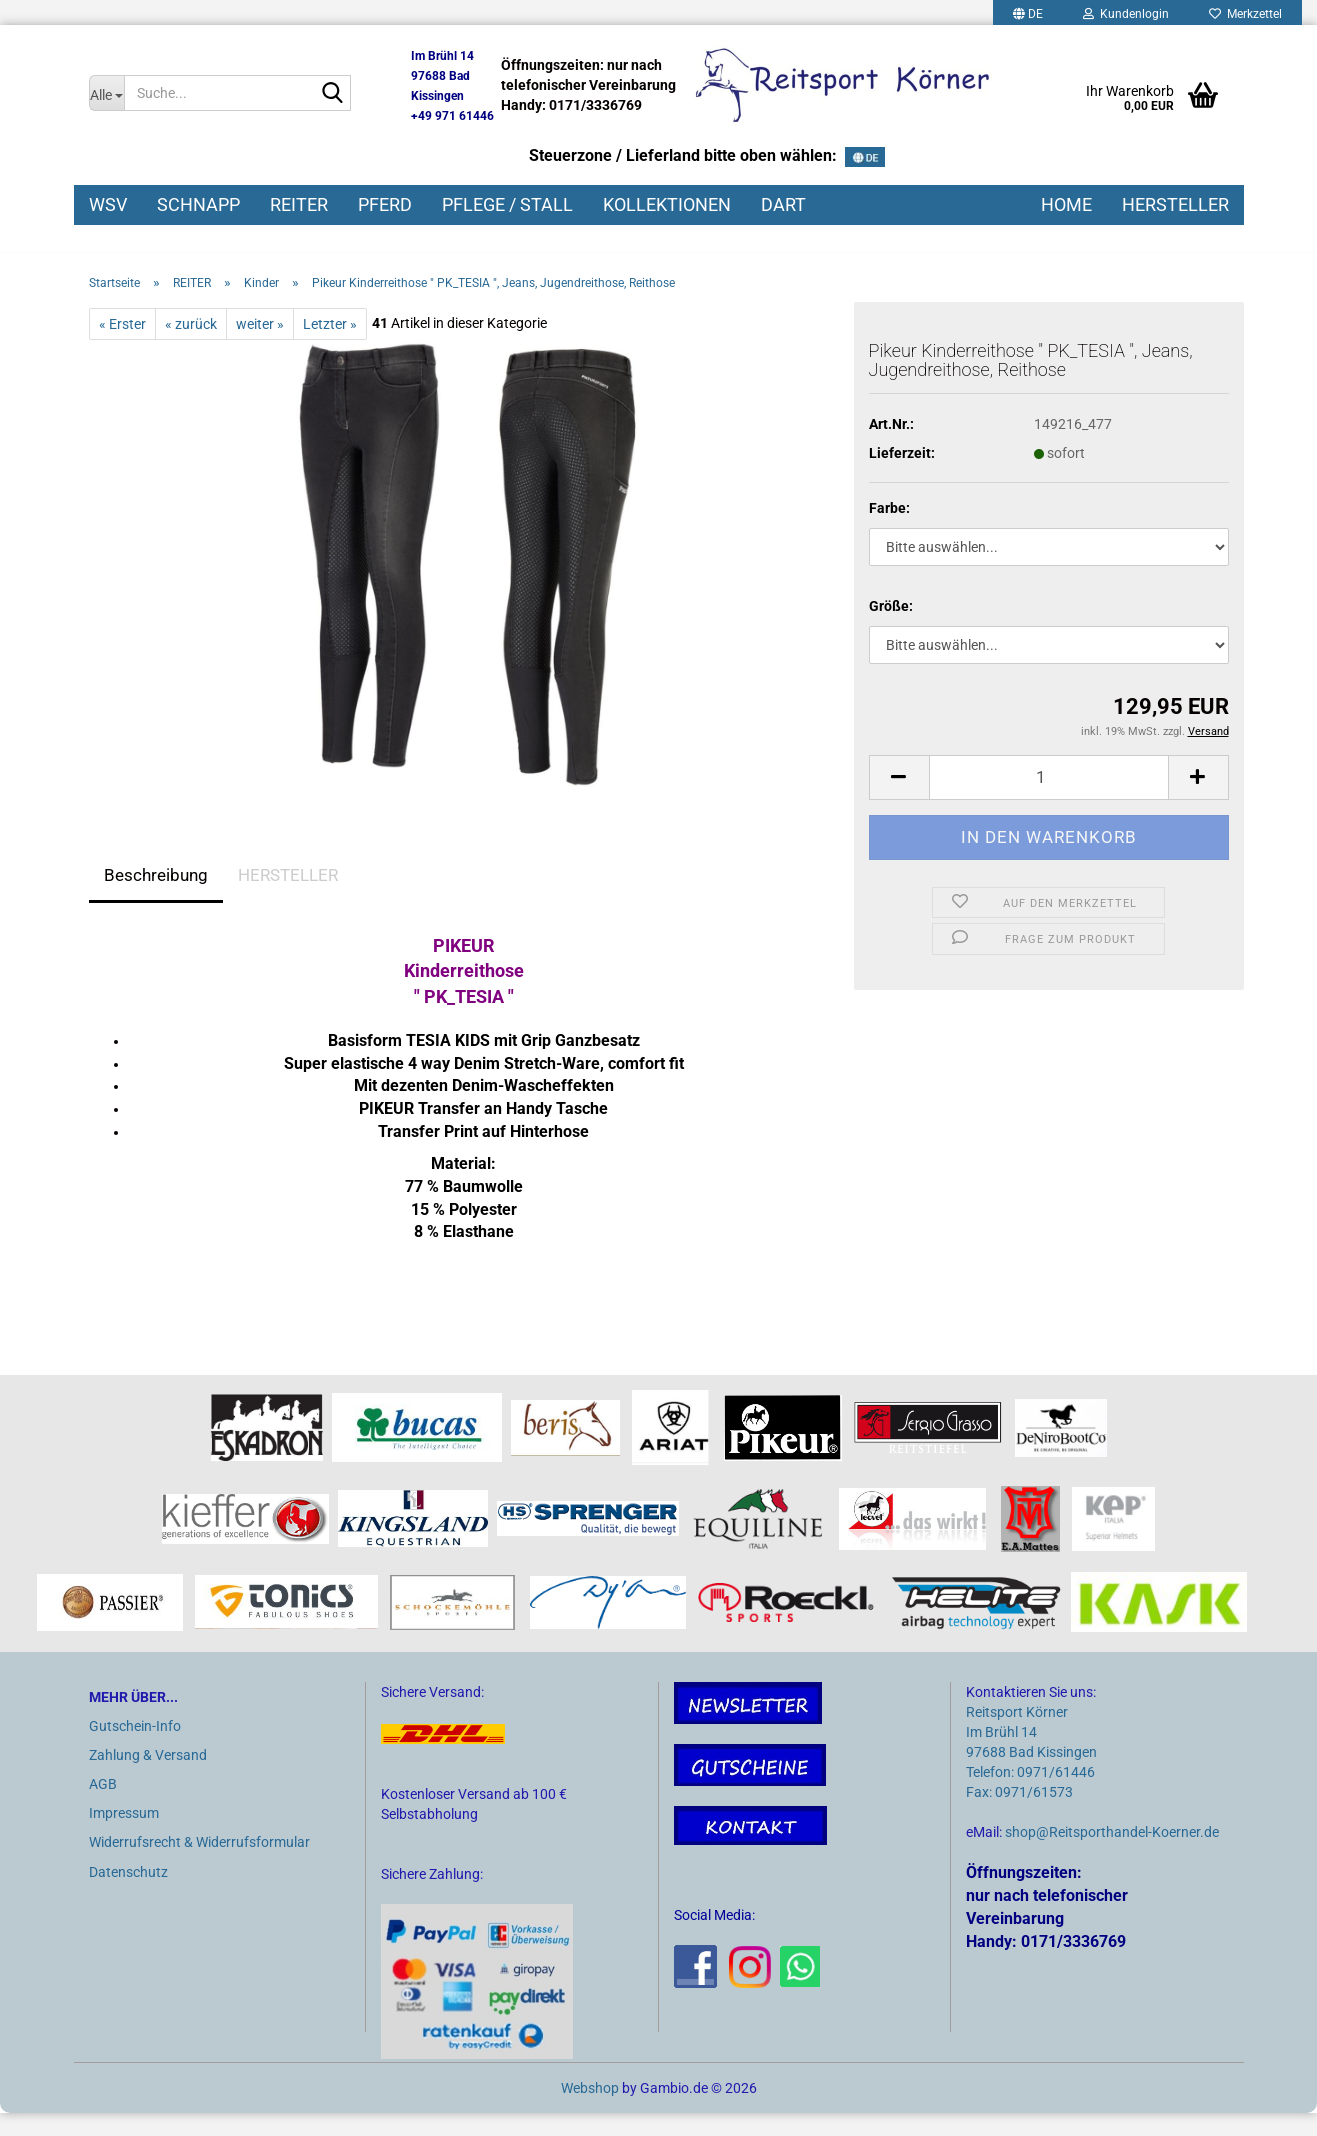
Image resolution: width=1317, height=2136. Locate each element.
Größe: (891, 629)
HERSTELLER (1175, 204)
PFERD (385, 204)
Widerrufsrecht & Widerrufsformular (199, 1865)
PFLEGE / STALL (507, 204)
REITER (299, 204)
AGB (103, 1807)
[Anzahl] (1049, 799)
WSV (108, 204)
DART (783, 204)
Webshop (590, 2111)
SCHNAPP (198, 204)
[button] (899, 799)
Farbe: (889, 531)
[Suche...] (106, 93)
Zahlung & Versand (148, 1777)
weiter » (260, 346)
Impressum (124, 1836)
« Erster (122, 346)
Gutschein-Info (135, 1748)
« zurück (191, 346)
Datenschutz (128, 1894)
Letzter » (330, 346)
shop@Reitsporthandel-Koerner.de (1112, 1855)
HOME (1066, 204)
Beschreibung (156, 897)
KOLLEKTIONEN (667, 204)
